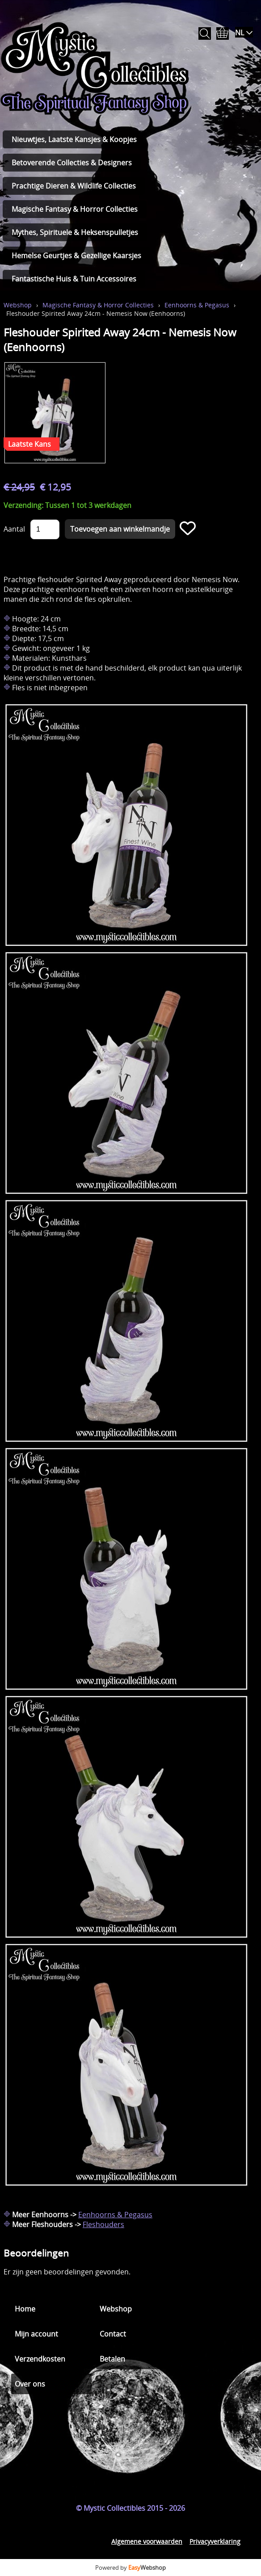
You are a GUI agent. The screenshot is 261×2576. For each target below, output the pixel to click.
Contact (113, 2334)
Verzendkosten (40, 2359)
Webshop (18, 305)
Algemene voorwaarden (146, 2541)
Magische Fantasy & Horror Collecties (75, 209)
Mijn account (36, 2334)
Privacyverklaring (214, 2541)
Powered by (130, 2567)
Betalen (112, 2359)
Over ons (30, 2384)
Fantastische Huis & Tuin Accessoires (74, 279)
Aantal (14, 529)
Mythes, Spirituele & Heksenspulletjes (75, 232)
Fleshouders (103, 2224)
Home (25, 2309)
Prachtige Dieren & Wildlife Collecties (74, 186)
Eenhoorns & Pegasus (196, 305)
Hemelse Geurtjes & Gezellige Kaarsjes (76, 255)
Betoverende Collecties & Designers (72, 163)
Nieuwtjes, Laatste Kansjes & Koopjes (74, 139)
